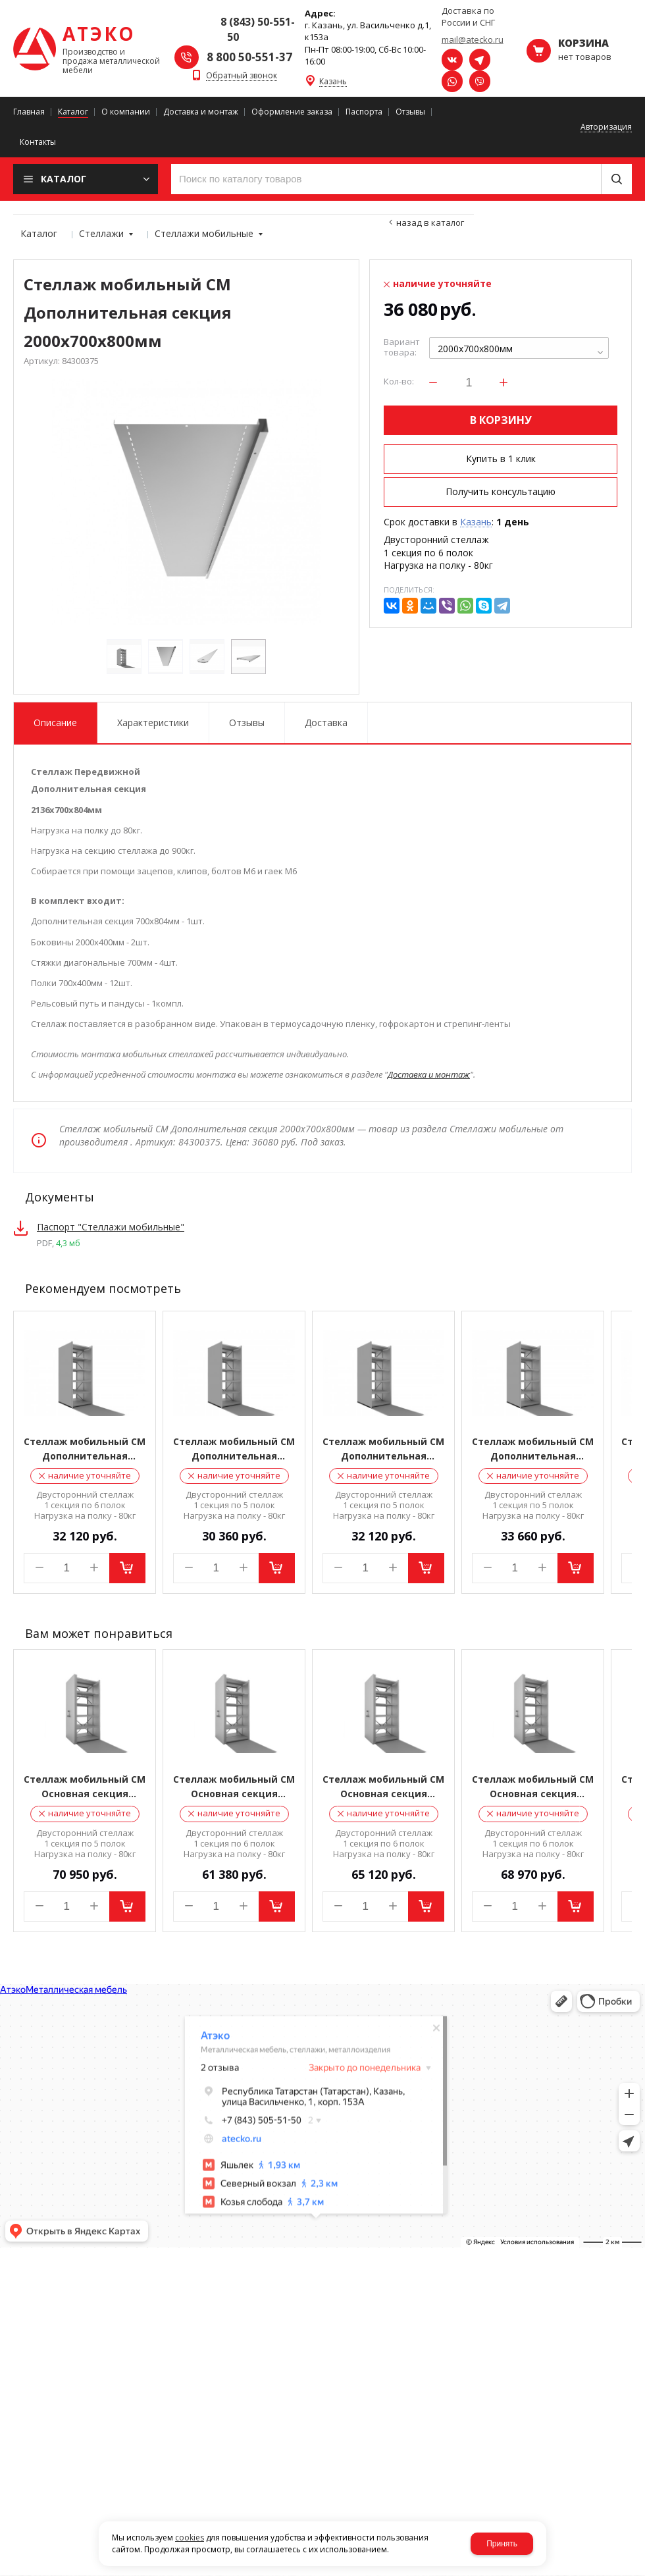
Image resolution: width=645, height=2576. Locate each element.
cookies (189, 2537)
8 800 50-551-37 (249, 57)
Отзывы (247, 722)
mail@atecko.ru (472, 39)
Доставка (326, 722)
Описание (55, 722)
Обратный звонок (241, 76)
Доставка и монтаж (429, 1074)
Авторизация (606, 127)
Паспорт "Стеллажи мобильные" (110, 1227)
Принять (501, 2543)
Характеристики (153, 722)
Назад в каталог (430, 222)
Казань (333, 82)
